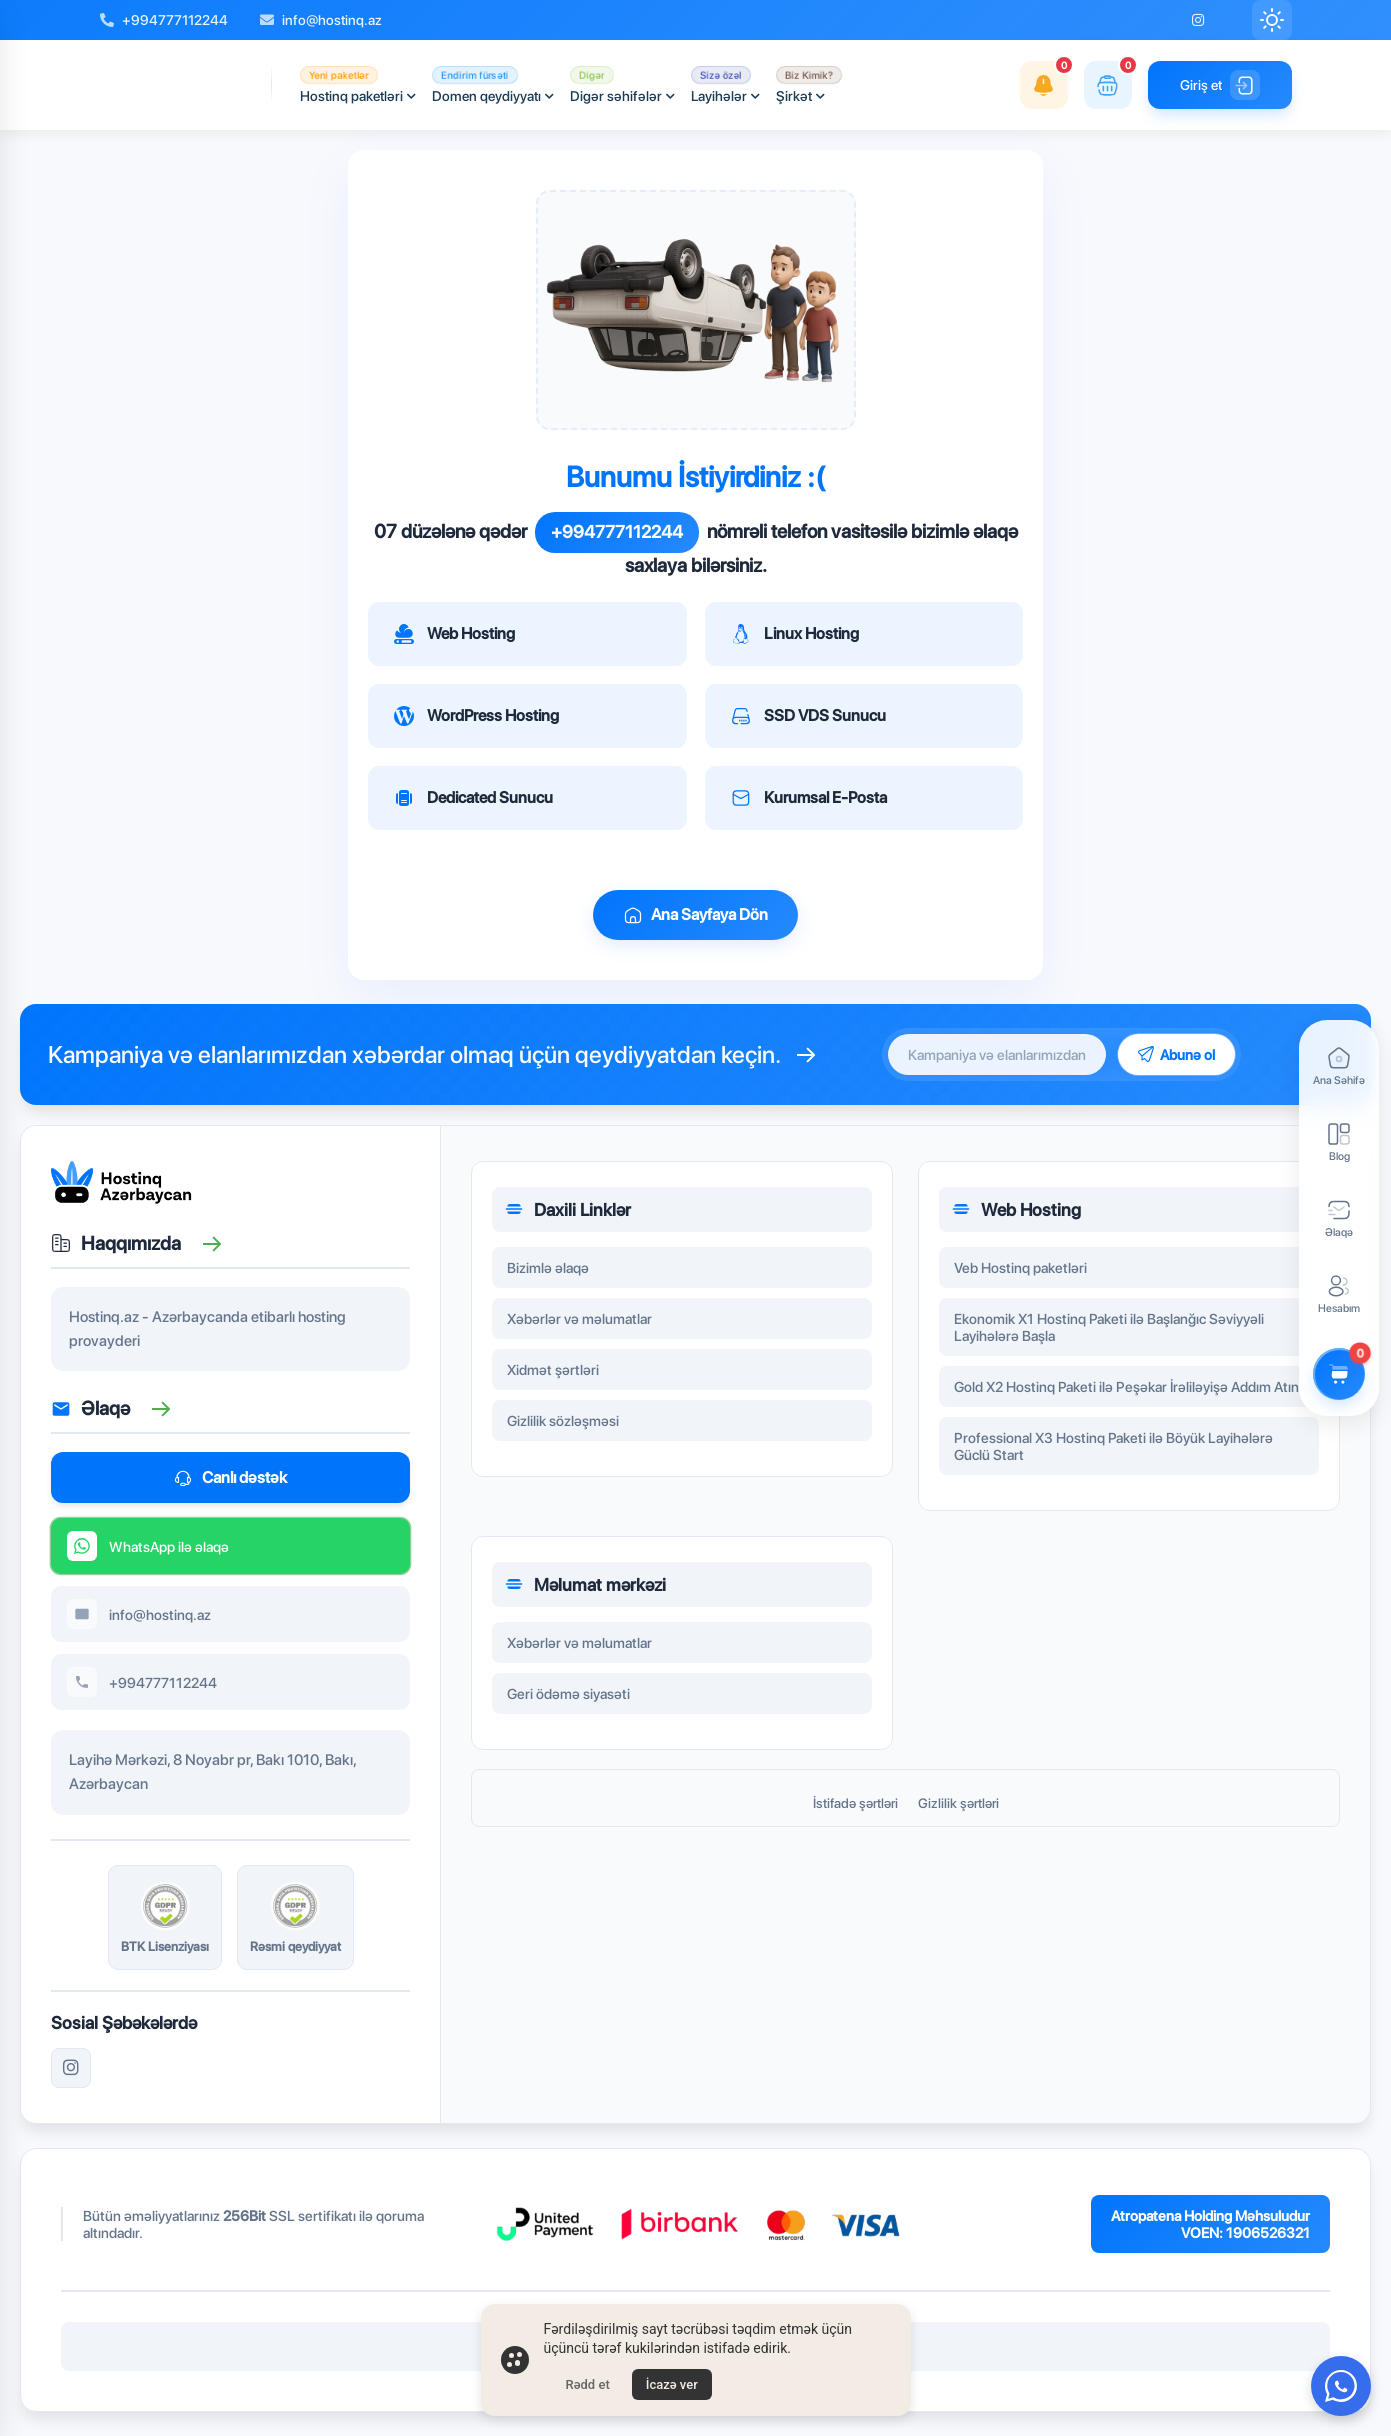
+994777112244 (164, 20)
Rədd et (588, 2384)
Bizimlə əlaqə (548, 1270)
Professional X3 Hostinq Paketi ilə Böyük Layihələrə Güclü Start (1113, 1449)
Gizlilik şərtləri (958, 1803)
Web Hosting (454, 634)
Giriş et (1220, 85)
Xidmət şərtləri (553, 1372)
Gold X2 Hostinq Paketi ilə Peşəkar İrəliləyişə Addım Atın (1126, 1389)
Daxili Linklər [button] (567, 1212)
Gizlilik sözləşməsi (563, 1423)
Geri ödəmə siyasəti (568, 1696)
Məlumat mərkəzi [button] (585, 1587)
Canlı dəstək (230, 1477)
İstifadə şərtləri (855, 1803)
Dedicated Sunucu (473, 798)
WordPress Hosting (476, 716)
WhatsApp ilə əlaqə (148, 1549)
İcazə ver (672, 2384)
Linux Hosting (795, 634)
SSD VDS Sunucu (808, 716)
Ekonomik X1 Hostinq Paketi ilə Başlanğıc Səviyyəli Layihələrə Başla (1109, 1330)
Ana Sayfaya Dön (695, 915)
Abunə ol (1176, 1054)
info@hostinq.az (321, 20)
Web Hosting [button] (1016, 1212)
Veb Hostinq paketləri (1020, 1270)
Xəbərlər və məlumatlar (579, 1321)
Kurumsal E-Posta (809, 798)
